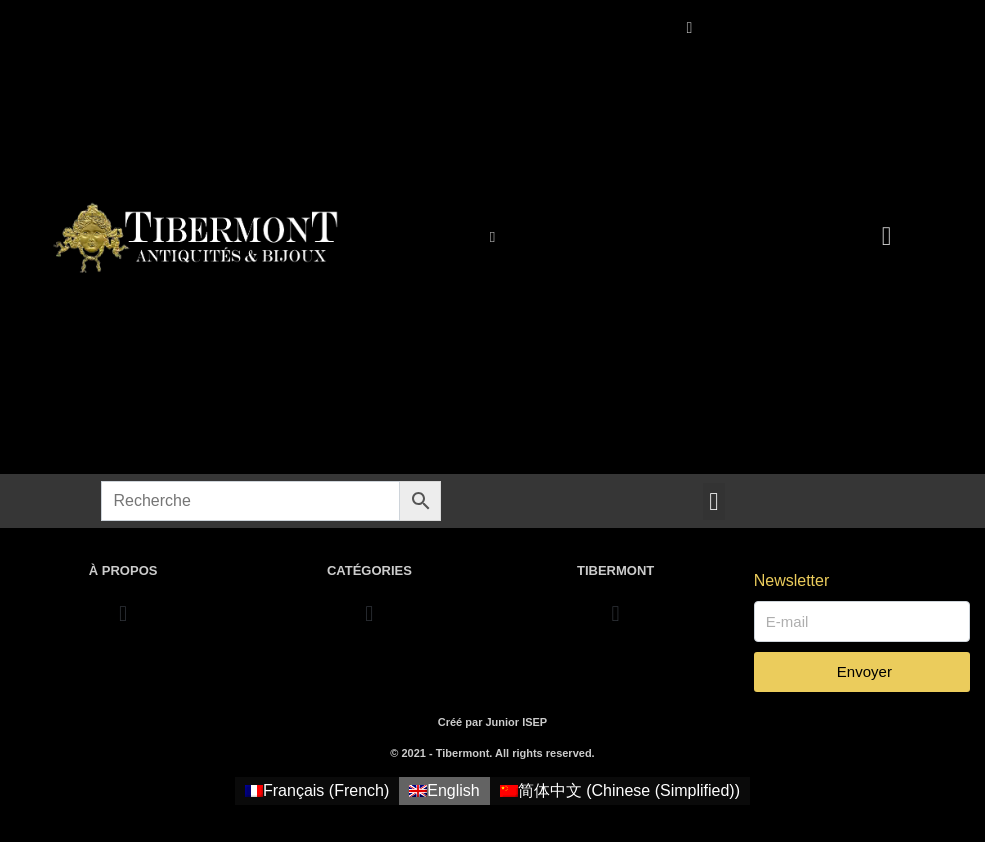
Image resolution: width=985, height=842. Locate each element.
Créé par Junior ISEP (492, 722)
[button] (714, 502)
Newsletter (792, 580)
